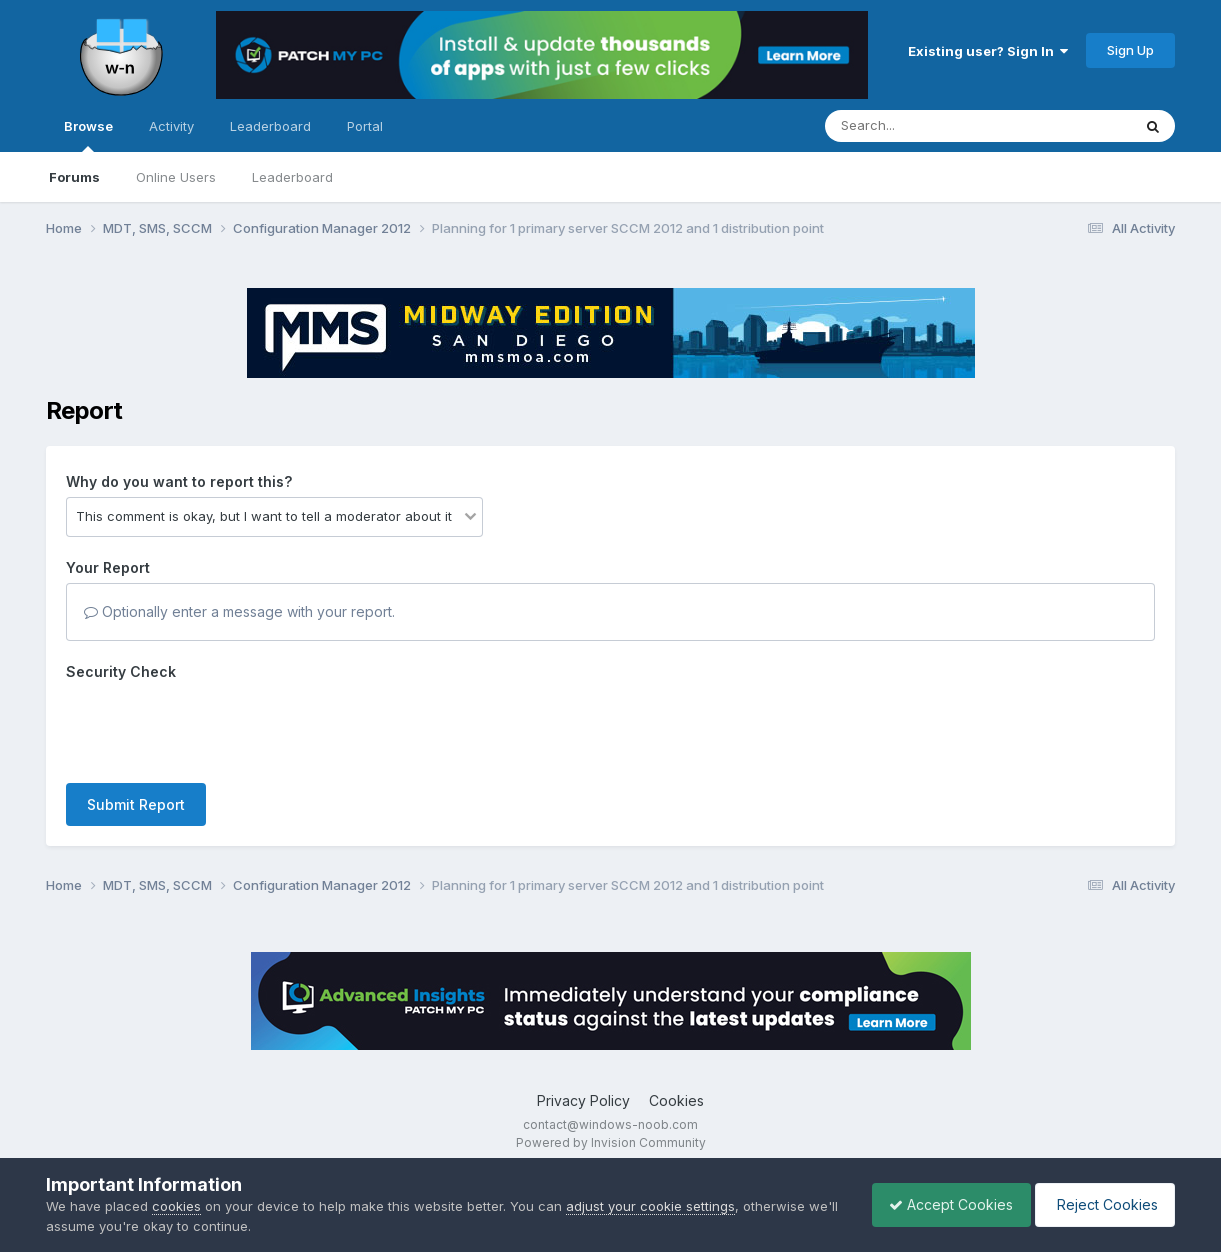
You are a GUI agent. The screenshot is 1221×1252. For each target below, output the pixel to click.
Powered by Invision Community (611, 1142)
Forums (74, 177)
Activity (171, 126)
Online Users (176, 177)
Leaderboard (292, 177)
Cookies (676, 1100)
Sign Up (1130, 50)
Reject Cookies (1101, 1204)
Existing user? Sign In (988, 51)
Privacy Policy (583, 1100)
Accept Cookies (941, 1204)
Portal (365, 126)
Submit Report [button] (136, 804)
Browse (88, 135)
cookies (176, 1206)
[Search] (923, 126)
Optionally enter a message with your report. (239, 611)
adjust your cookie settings (650, 1206)
